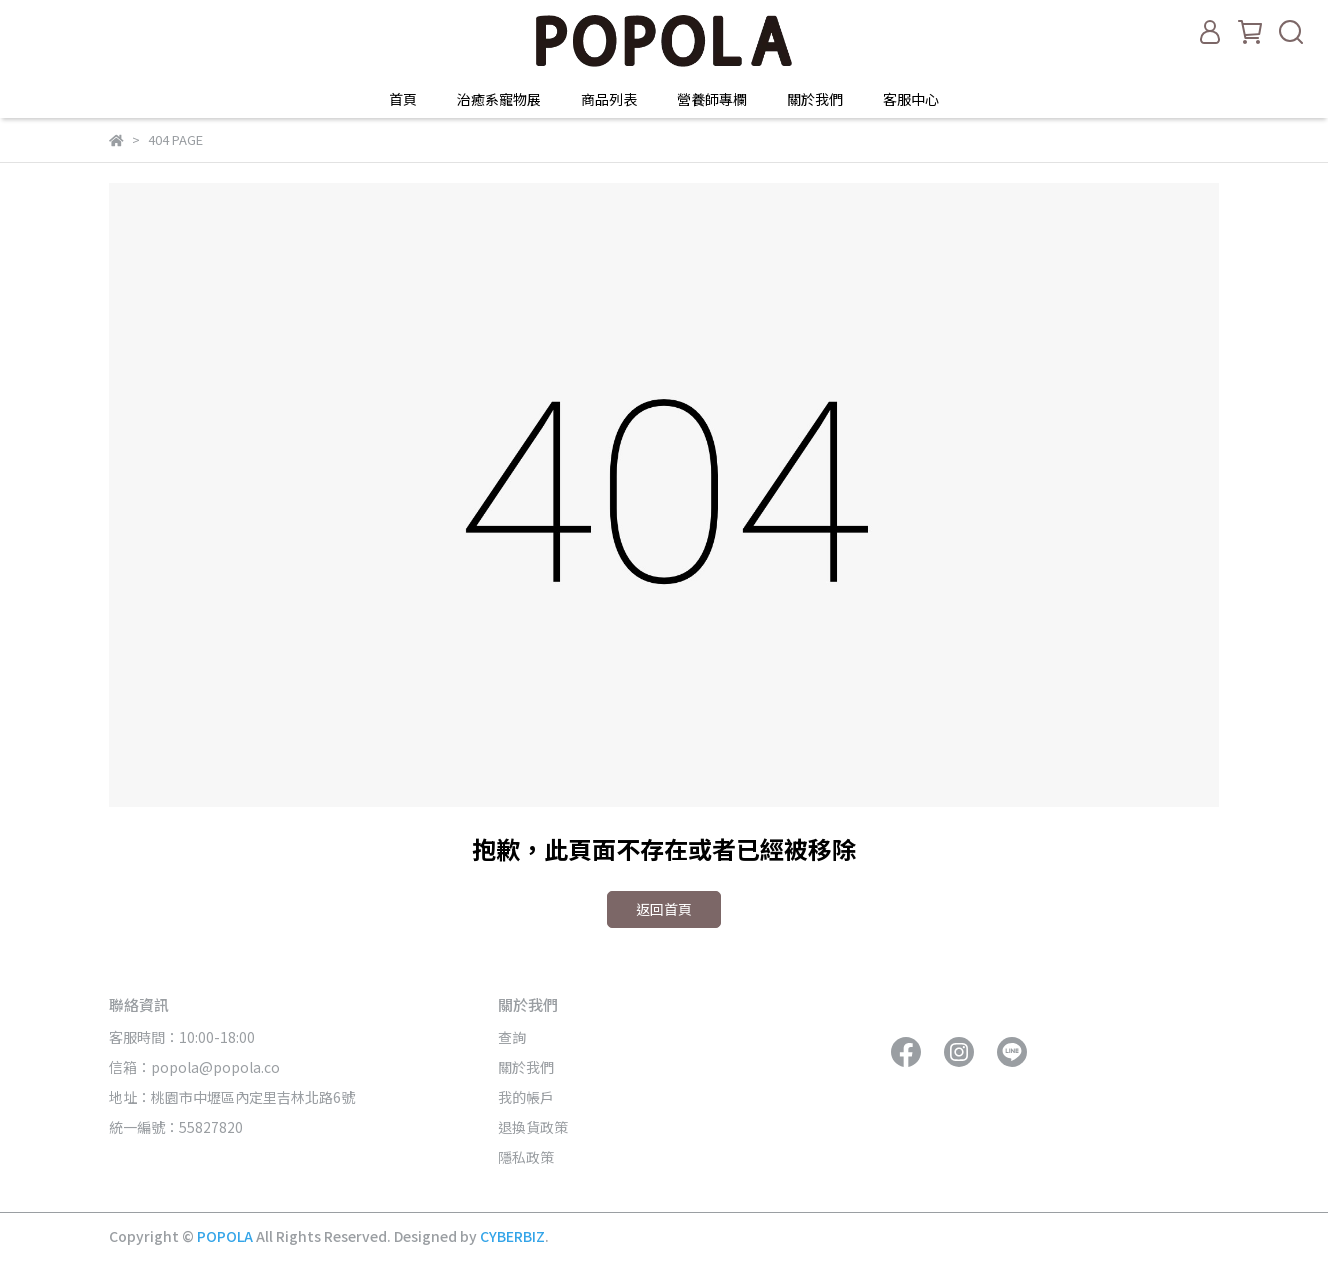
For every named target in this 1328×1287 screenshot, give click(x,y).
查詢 (512, 1037)
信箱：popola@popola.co (196, 1067)
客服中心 (911, 99)
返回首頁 (664, 909)
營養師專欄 (712, 99)
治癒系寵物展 (499, 99)
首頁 (403, 99)
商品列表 (609, 99)
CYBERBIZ (512, 1236)
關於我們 (815, 99)
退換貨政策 (533, 1127)
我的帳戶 (526, 1097)
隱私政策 (526, 1157)
